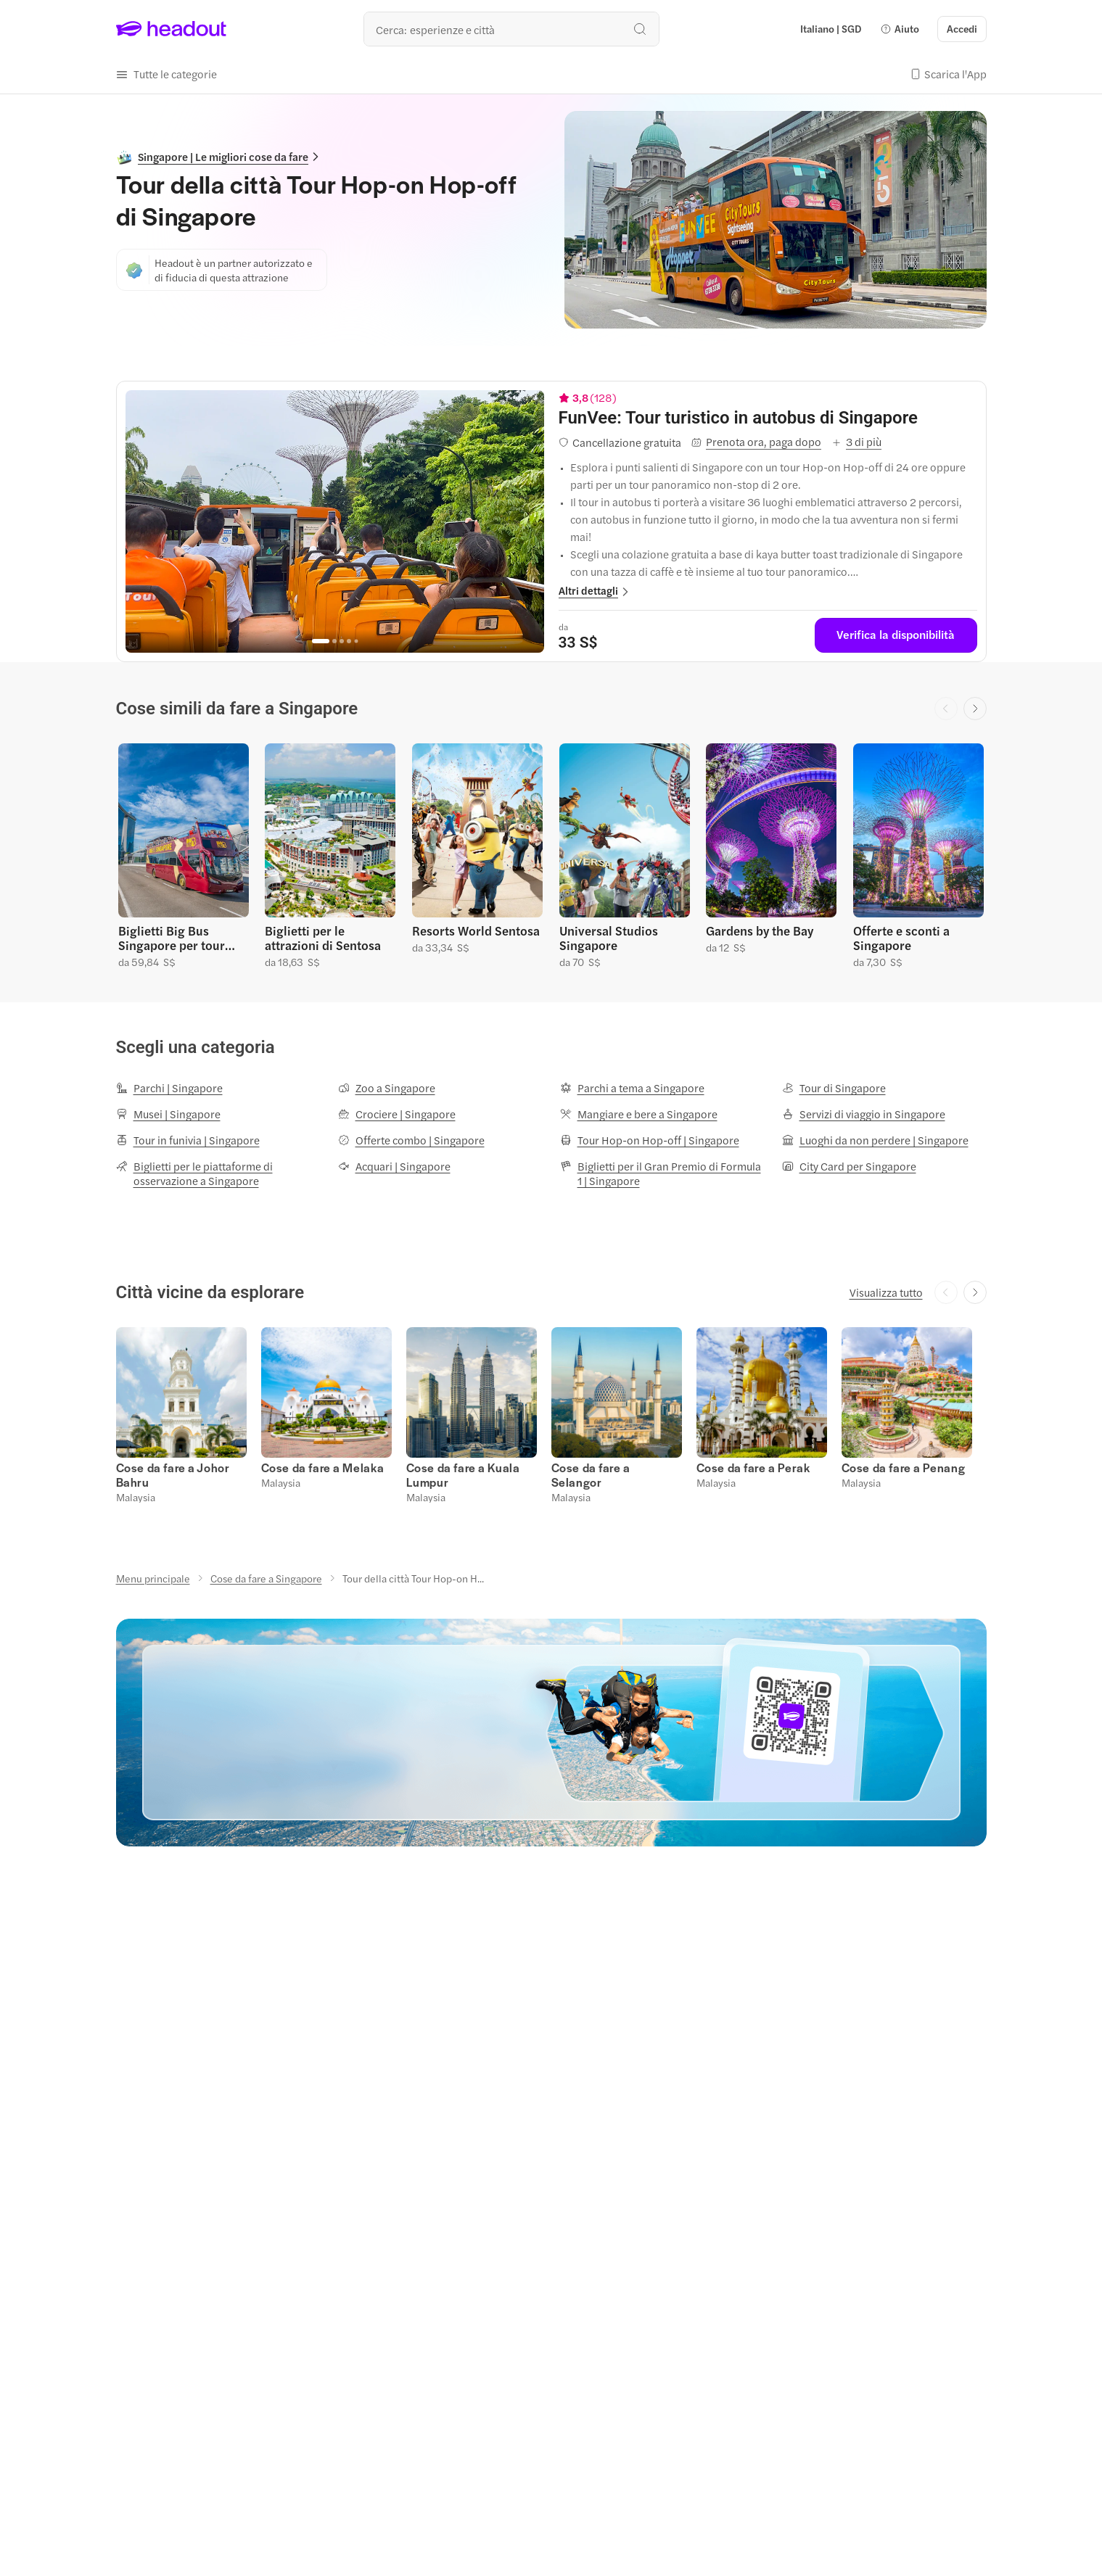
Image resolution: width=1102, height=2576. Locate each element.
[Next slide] (975, 708)
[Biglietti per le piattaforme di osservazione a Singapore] (218, 1173)
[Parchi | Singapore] (169, 1088)
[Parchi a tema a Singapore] (632, 1088)
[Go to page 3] (342, 641)
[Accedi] (962, 29)
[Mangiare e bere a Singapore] (638, 1114)
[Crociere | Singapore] (397, 1114)
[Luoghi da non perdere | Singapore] (875, 1140)
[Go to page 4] (349, 641)
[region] (335, 521)
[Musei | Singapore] (168, 1114)
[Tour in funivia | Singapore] (188, 1140)
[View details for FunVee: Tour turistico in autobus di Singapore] (768, 418)
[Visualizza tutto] (886, 1292)
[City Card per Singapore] (849, 1166)
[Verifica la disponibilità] (896, 635)
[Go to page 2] (334, 641)
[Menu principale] (153, 1578)
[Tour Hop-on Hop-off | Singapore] (649, 1140)
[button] (900, 29)
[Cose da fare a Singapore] (266, 1578)
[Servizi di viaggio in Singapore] (863, 1114)
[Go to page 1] (320, 641)
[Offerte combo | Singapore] (411, 1140)
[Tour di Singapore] (834, 1088)
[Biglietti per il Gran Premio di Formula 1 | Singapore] (662, 1173)
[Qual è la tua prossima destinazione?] (511, 29)
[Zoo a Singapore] (386, 1088)
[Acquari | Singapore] (394, 1166)
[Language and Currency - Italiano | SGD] (831, 29)
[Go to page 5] (356, 641)
